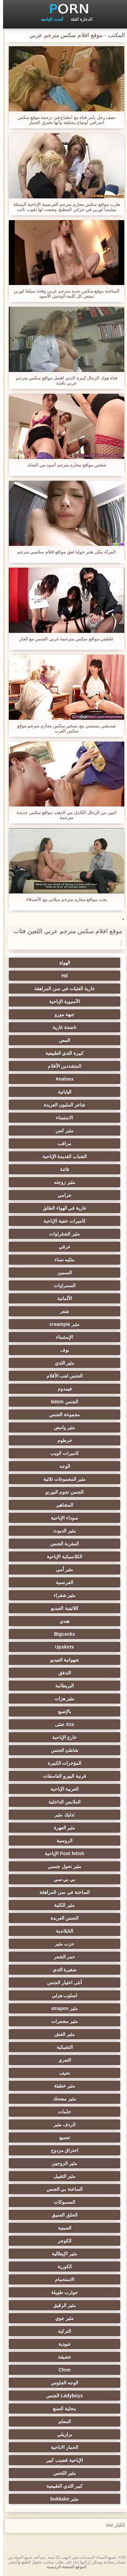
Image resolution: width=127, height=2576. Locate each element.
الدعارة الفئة (78, 19)
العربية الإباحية (61, 1789)
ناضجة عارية (61, 1027)
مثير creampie (61, 1324)
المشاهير (61, 1505)
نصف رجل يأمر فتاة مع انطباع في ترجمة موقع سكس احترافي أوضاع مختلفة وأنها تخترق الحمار (64, 120)
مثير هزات (61, 1698)
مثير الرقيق (61, 2305)
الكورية (62, 2266)
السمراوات (61, 1285)
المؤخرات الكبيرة (62, 1763)
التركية (61, 2331)
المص (61, 1040)
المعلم (61, 2421)
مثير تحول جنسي (61, 1866)
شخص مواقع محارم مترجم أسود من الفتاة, (63, 464)
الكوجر (61, 2240)
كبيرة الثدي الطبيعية (61, 1053)
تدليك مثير (61, 1814)
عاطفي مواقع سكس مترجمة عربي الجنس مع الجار (63, 638)
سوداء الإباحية (61, 1518)
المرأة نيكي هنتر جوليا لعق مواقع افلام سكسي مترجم (63, 551)
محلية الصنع (61, 2408)
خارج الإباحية (61, 1737)
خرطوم (61, 1440)
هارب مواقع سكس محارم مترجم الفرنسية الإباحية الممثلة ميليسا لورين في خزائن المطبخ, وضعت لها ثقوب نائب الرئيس (63, 207)
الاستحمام (61, 2279)
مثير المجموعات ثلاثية (61, 1479)
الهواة (61, 962)
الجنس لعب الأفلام (61, 1376)
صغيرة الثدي (61, 1969)
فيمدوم (62, 1388)
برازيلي (61, 2434)
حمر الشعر (61, 1956)
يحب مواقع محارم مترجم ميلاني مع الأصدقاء (63, 899)
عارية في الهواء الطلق (62, 1208)
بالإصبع (61, 1711)
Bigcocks (61, 1634)
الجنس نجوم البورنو (61, 1492)
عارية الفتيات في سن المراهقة (61, 988)
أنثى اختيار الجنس (61, 1982)
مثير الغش (61, 2034)
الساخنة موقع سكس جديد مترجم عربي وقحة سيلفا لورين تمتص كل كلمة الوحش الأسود (63, 293)
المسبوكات (61, 2202)
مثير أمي (61, 1569)
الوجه (61, 1466)
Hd (61, 975)
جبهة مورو (61, 1014)
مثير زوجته (61, 1182)
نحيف (61, 2073)
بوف (61, 1350)
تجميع (61, 2137)
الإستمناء (61, 1337)
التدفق (61, 1672)
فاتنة (61, 1169)
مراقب (61, 1143)
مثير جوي (61, 2318)
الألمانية (61, 1298)
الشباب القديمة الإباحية (61, 1156)
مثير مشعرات (61, 2021)
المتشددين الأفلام (62, 1066)
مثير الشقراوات (61, 1234)
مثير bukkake (61, 2499)
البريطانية (61, 1685)
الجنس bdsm (61, 1401)
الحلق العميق (61, 2215)
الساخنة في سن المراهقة (61, 1892)
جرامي (61, 1195)
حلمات (61, 2111)
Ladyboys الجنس (61, 2395)
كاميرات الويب (61, 1453)
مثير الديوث (61, 1530)
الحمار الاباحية (61, 2447)
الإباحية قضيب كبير (61, 2460)
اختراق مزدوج (62, 2150)
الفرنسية (61, 1582)
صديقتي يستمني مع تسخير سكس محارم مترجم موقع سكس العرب (63, 728)
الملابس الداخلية (61, 1802)
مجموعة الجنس (61, 1414)
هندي (61, 1621)
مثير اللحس (61, 2473)
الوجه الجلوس (62, 2382)
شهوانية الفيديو (61, 1660)
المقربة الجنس (61, 1543)
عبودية (61, 2344)
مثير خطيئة (61, 2086)
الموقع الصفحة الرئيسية (64, 2566)
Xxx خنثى (61, 1724)
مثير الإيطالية (61, 2253)
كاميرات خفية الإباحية (61, 1221)
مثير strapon (61, 2008)
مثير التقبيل (61, 2176)
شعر (61, 1311)
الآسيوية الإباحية (61, 1001)
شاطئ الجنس (62, 1750)
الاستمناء (61, 1117)
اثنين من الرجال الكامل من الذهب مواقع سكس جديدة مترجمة (63, 815)
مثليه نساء (61, 1259)
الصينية (61, 2228)
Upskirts (61, 1647)
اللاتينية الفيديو (61, 1608)
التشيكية (62, 2047)
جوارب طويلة (61, 2292)
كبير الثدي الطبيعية (61, 2486)
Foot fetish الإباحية (61, 1853)
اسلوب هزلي (62, 1995)
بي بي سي (61, 1879)
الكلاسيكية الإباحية (61, 1556)
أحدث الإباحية (49, 19)
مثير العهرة (61, 1827)
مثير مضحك (61, 2098)
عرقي (61, 1246)
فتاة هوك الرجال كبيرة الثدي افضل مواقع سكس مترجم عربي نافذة (63, 380)
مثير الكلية (61, 1905)
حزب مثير (61, 1944)
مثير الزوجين (61, 2163)
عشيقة (61, 2357)
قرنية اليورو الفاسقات (61, 1776)
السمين (61, 1272)
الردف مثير (61, 2124)
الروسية (61, 1840)
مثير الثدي (61, 1363)
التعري (61, 2060)
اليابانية (61, 1092)
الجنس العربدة (61, 1918)
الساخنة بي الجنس (61, 2189)
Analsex (61, 1079)
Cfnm (62, 2370)
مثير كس (61, 1130)
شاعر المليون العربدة (61, 1104)
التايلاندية (61, 1931)
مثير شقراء (61, 1595)
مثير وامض (61, 1427)
